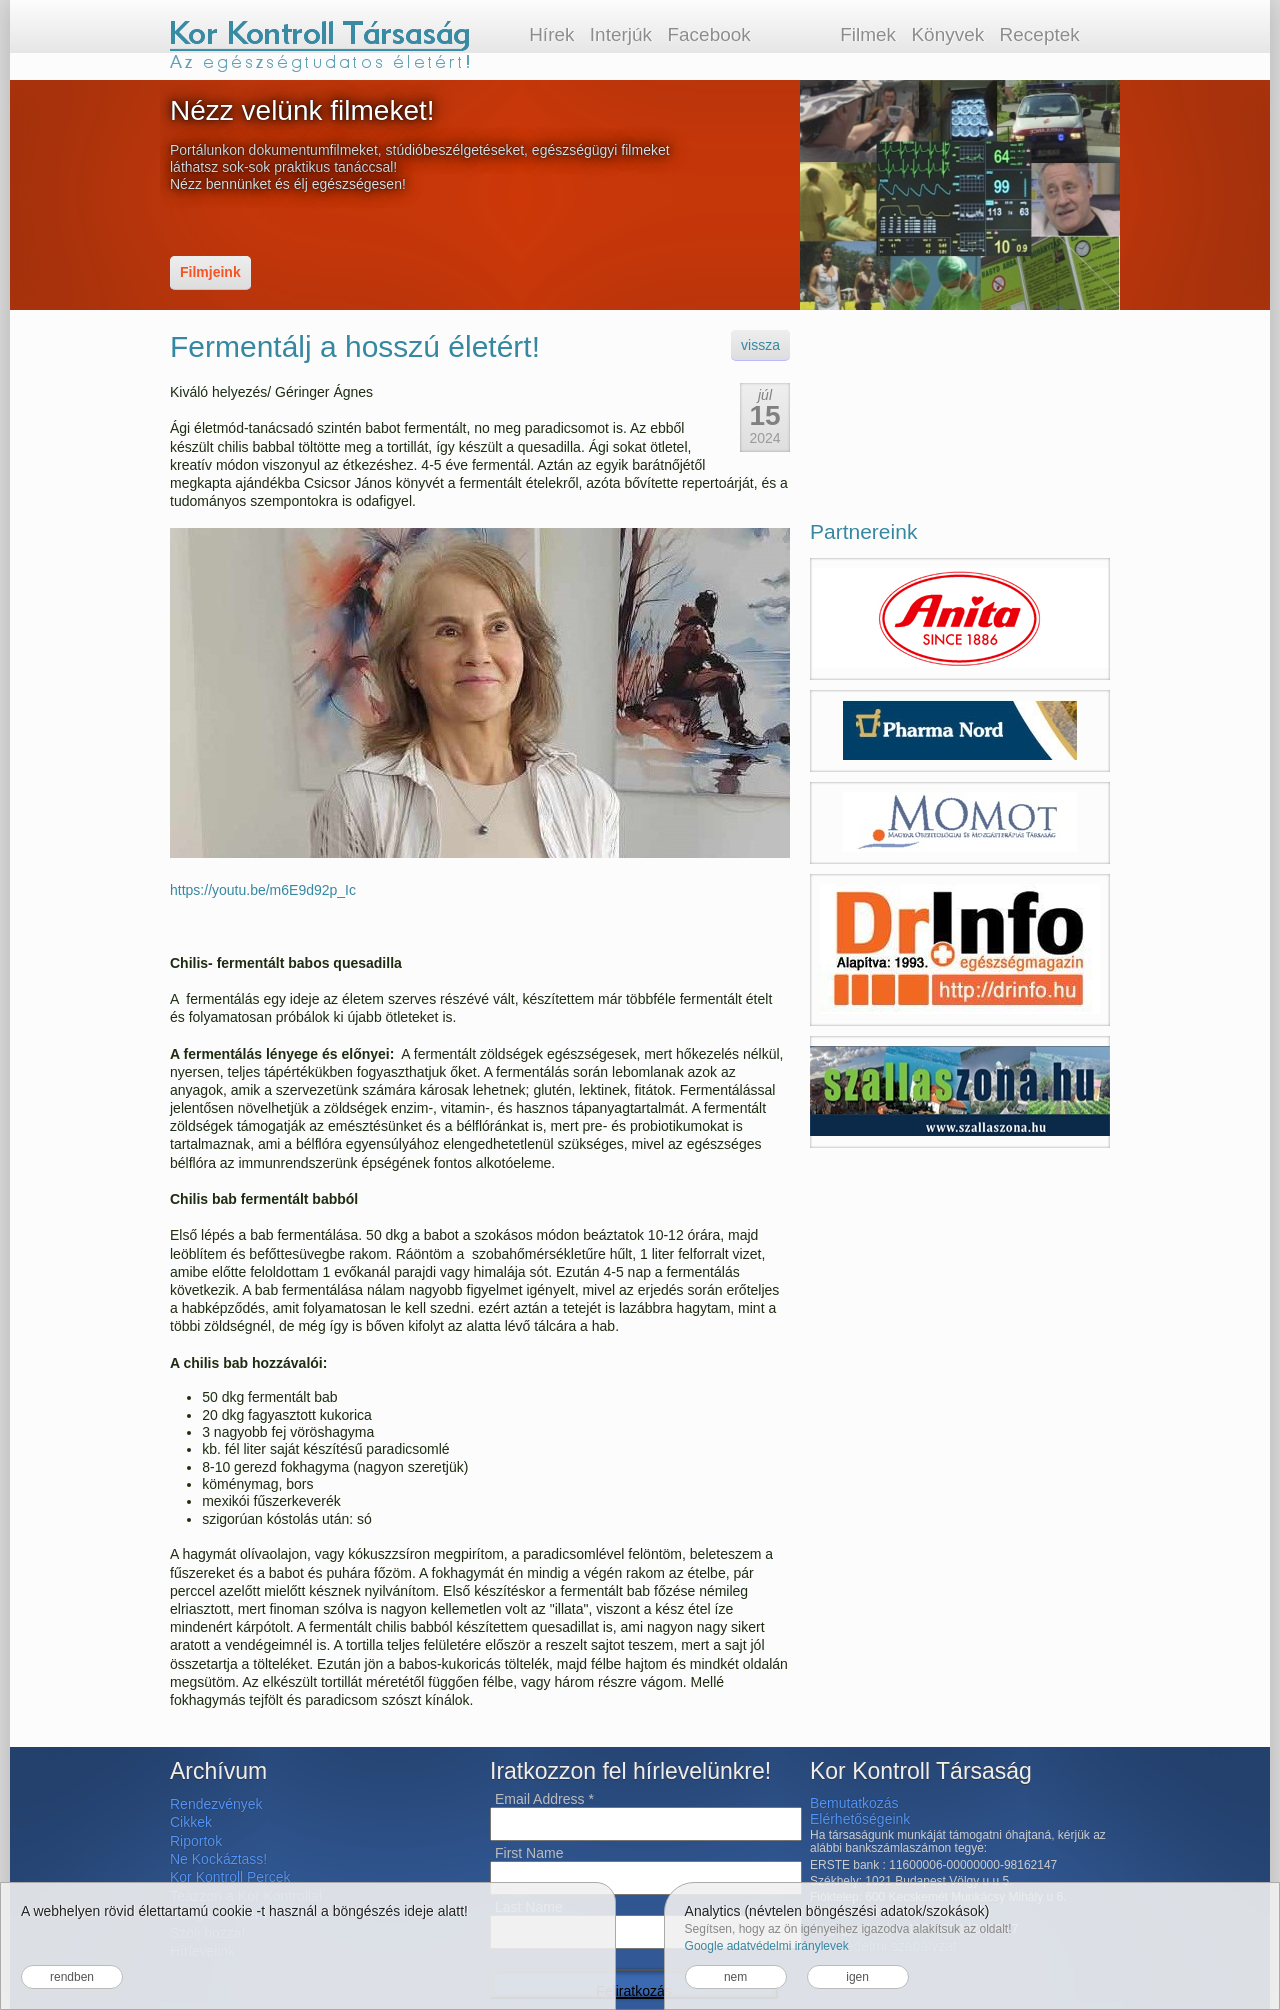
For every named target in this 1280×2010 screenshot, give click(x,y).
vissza (760, 345)
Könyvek (947, 34)
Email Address (544, 1799)
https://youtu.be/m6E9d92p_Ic (263, 890)
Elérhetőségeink (860, 1819)
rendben (72, 1977)
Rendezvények (216, 1804)
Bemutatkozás (854, 1803)
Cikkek (191, 1822)
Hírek (551, 34)
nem (735, 1977)
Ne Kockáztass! (218, 1859)
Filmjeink (210, 272)
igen (857, 1977)
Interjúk (621, 34)
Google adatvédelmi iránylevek (767, 1946)
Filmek (868, 34)
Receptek (1040, 34)
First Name (529, 1853)
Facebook (708, 34)
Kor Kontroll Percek (230, 1877)
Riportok (196, 1841)
